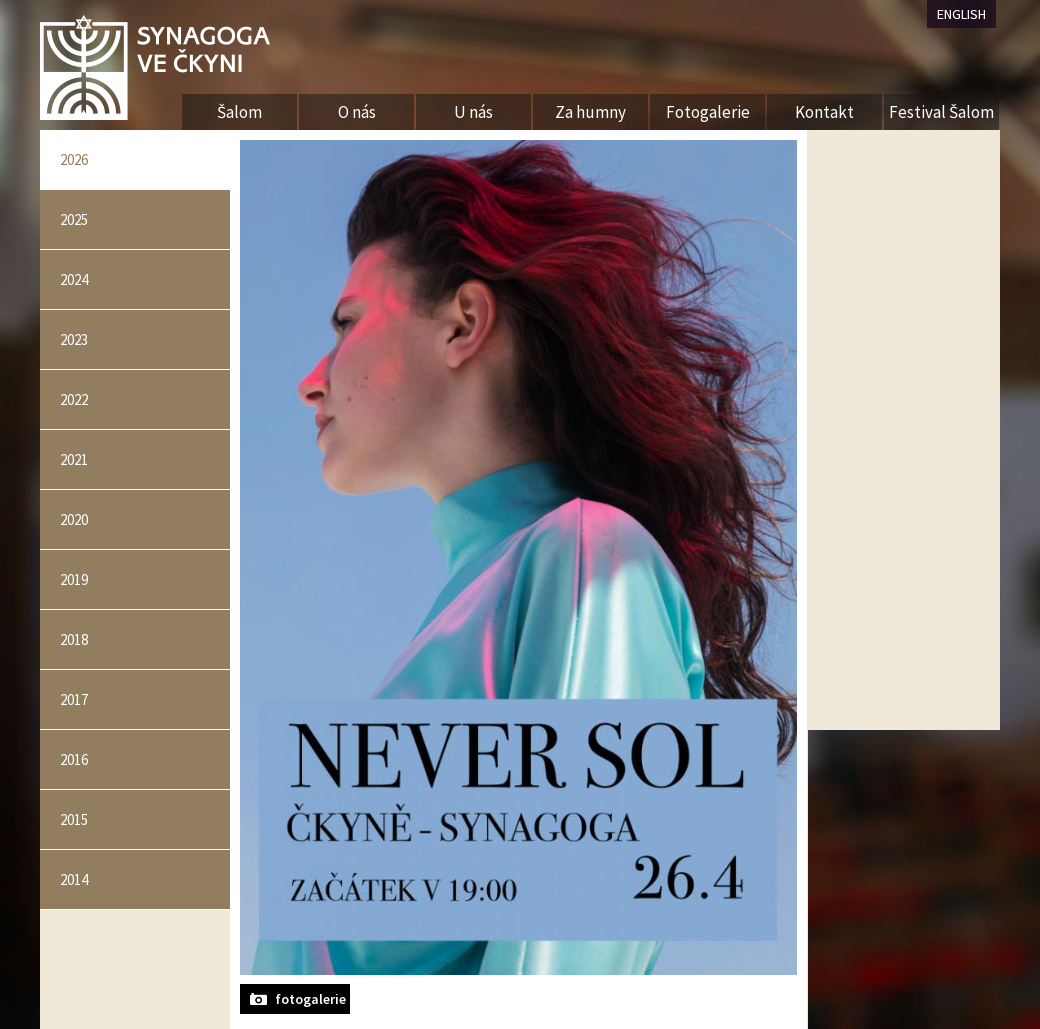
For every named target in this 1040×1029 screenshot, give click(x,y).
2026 (74, 159)
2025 (74, 219)
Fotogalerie (708, 112)
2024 (74, 279)
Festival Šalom (941, 112)
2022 (74, 399)
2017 (74, 699)
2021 (74, 459)
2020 (74, 519)
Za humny (590, 112)
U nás (473, 112)
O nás (357, 112)
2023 (74, 339)
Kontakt (824, 112)
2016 (74, 759)
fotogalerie (310, 999)
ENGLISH (961, 14)
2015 (74, 819)
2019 (74, 579)
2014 (74, 879)
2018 (74, 639)
